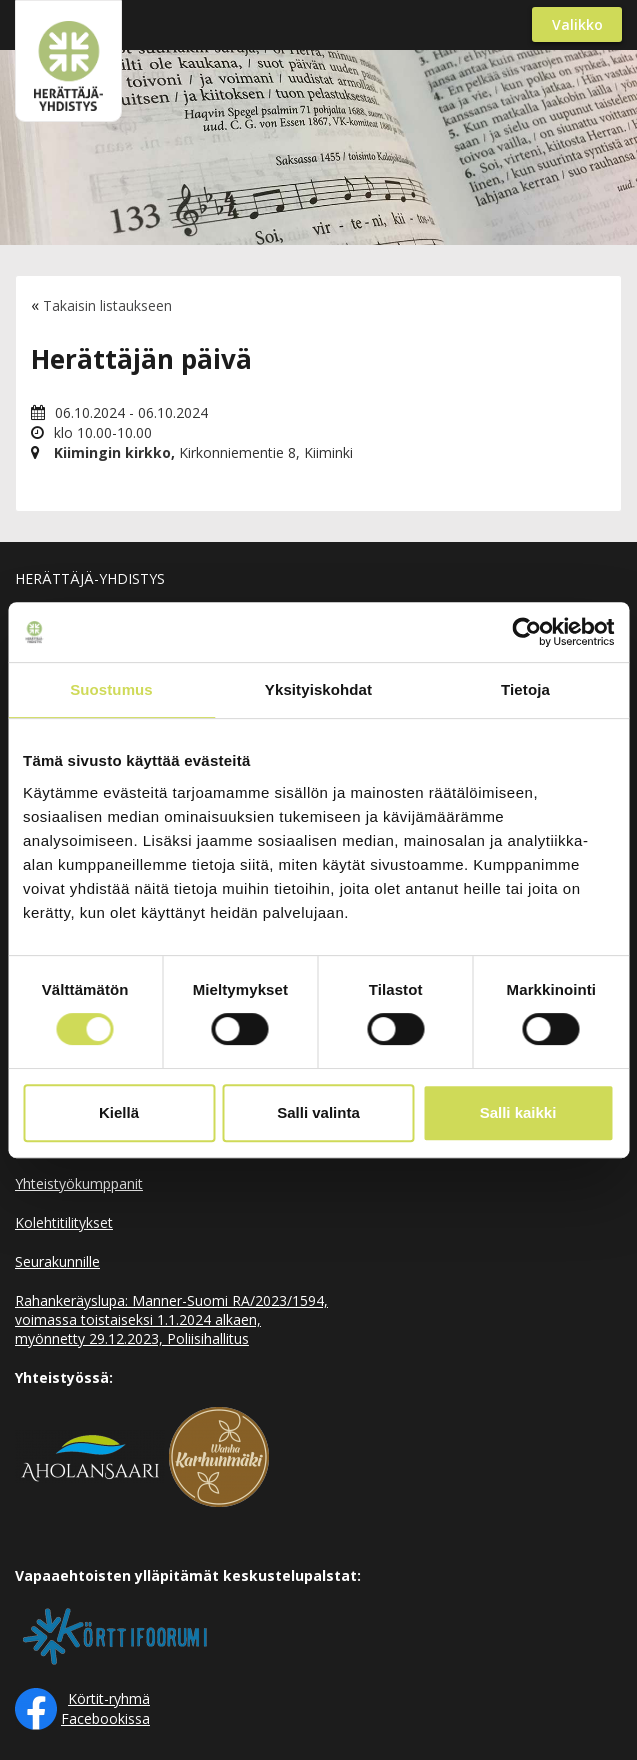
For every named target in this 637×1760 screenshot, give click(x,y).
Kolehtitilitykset (64, 1222)
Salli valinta (318, 1112)
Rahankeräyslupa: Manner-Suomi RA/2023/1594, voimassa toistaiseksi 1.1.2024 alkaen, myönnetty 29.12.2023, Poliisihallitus (171, 1319)
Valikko (577, 24)
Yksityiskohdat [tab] (318, 689)
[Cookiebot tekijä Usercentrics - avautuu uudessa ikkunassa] (526, 632)
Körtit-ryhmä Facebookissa (105, 1708)
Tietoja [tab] (525, 689)
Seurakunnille (57, 1261)
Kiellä (119, 1112)
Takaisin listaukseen (107, 305)
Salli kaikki (518, 1112)
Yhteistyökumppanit (79, 1183)
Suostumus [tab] (111, 689)
